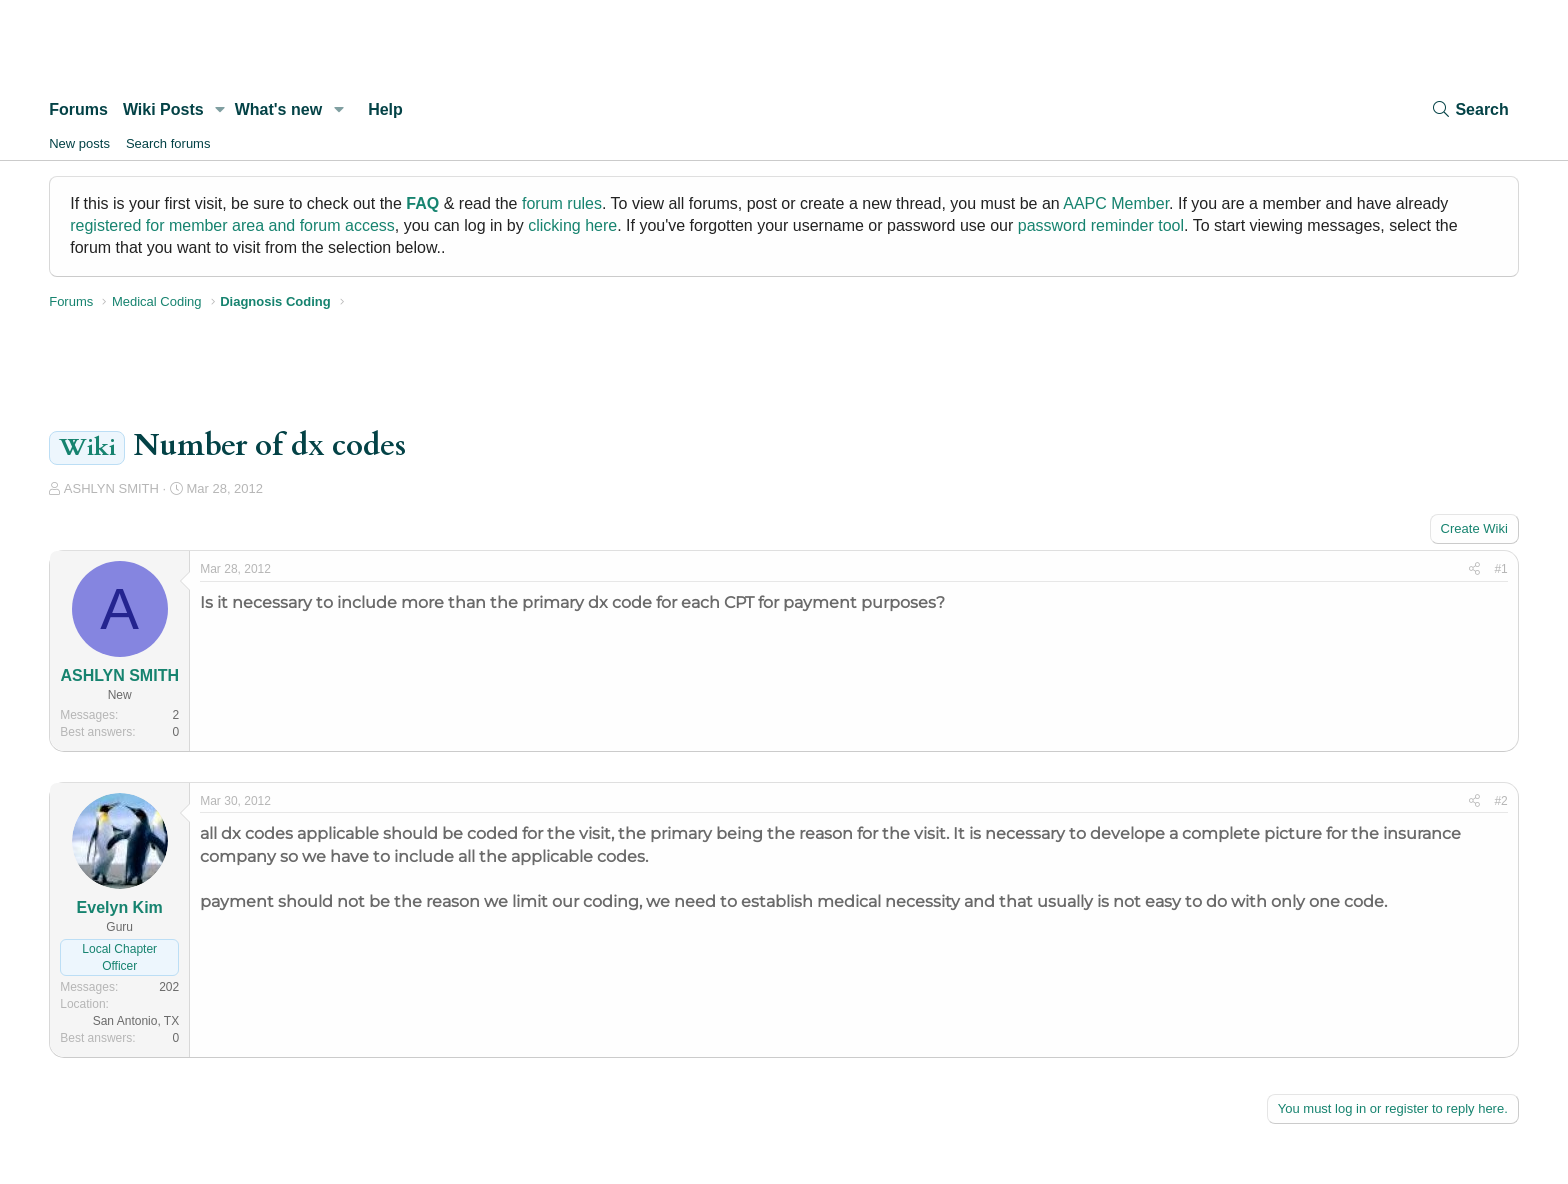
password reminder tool (1101, 225)
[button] (220, 110)
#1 (1500, 569)
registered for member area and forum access (232, 225)
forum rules (562, 203)
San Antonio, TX (136, 1021)
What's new (278, 109)
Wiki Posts (163, 109)
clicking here (572, 225)
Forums (78, 109)
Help (385, 109)
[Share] (1474, 569)
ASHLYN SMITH (111, 488)
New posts (79, 143)
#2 (1500, 801)
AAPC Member (1116, 203)
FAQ (422, 203)
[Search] (1469, 109)
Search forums (168, 143)
